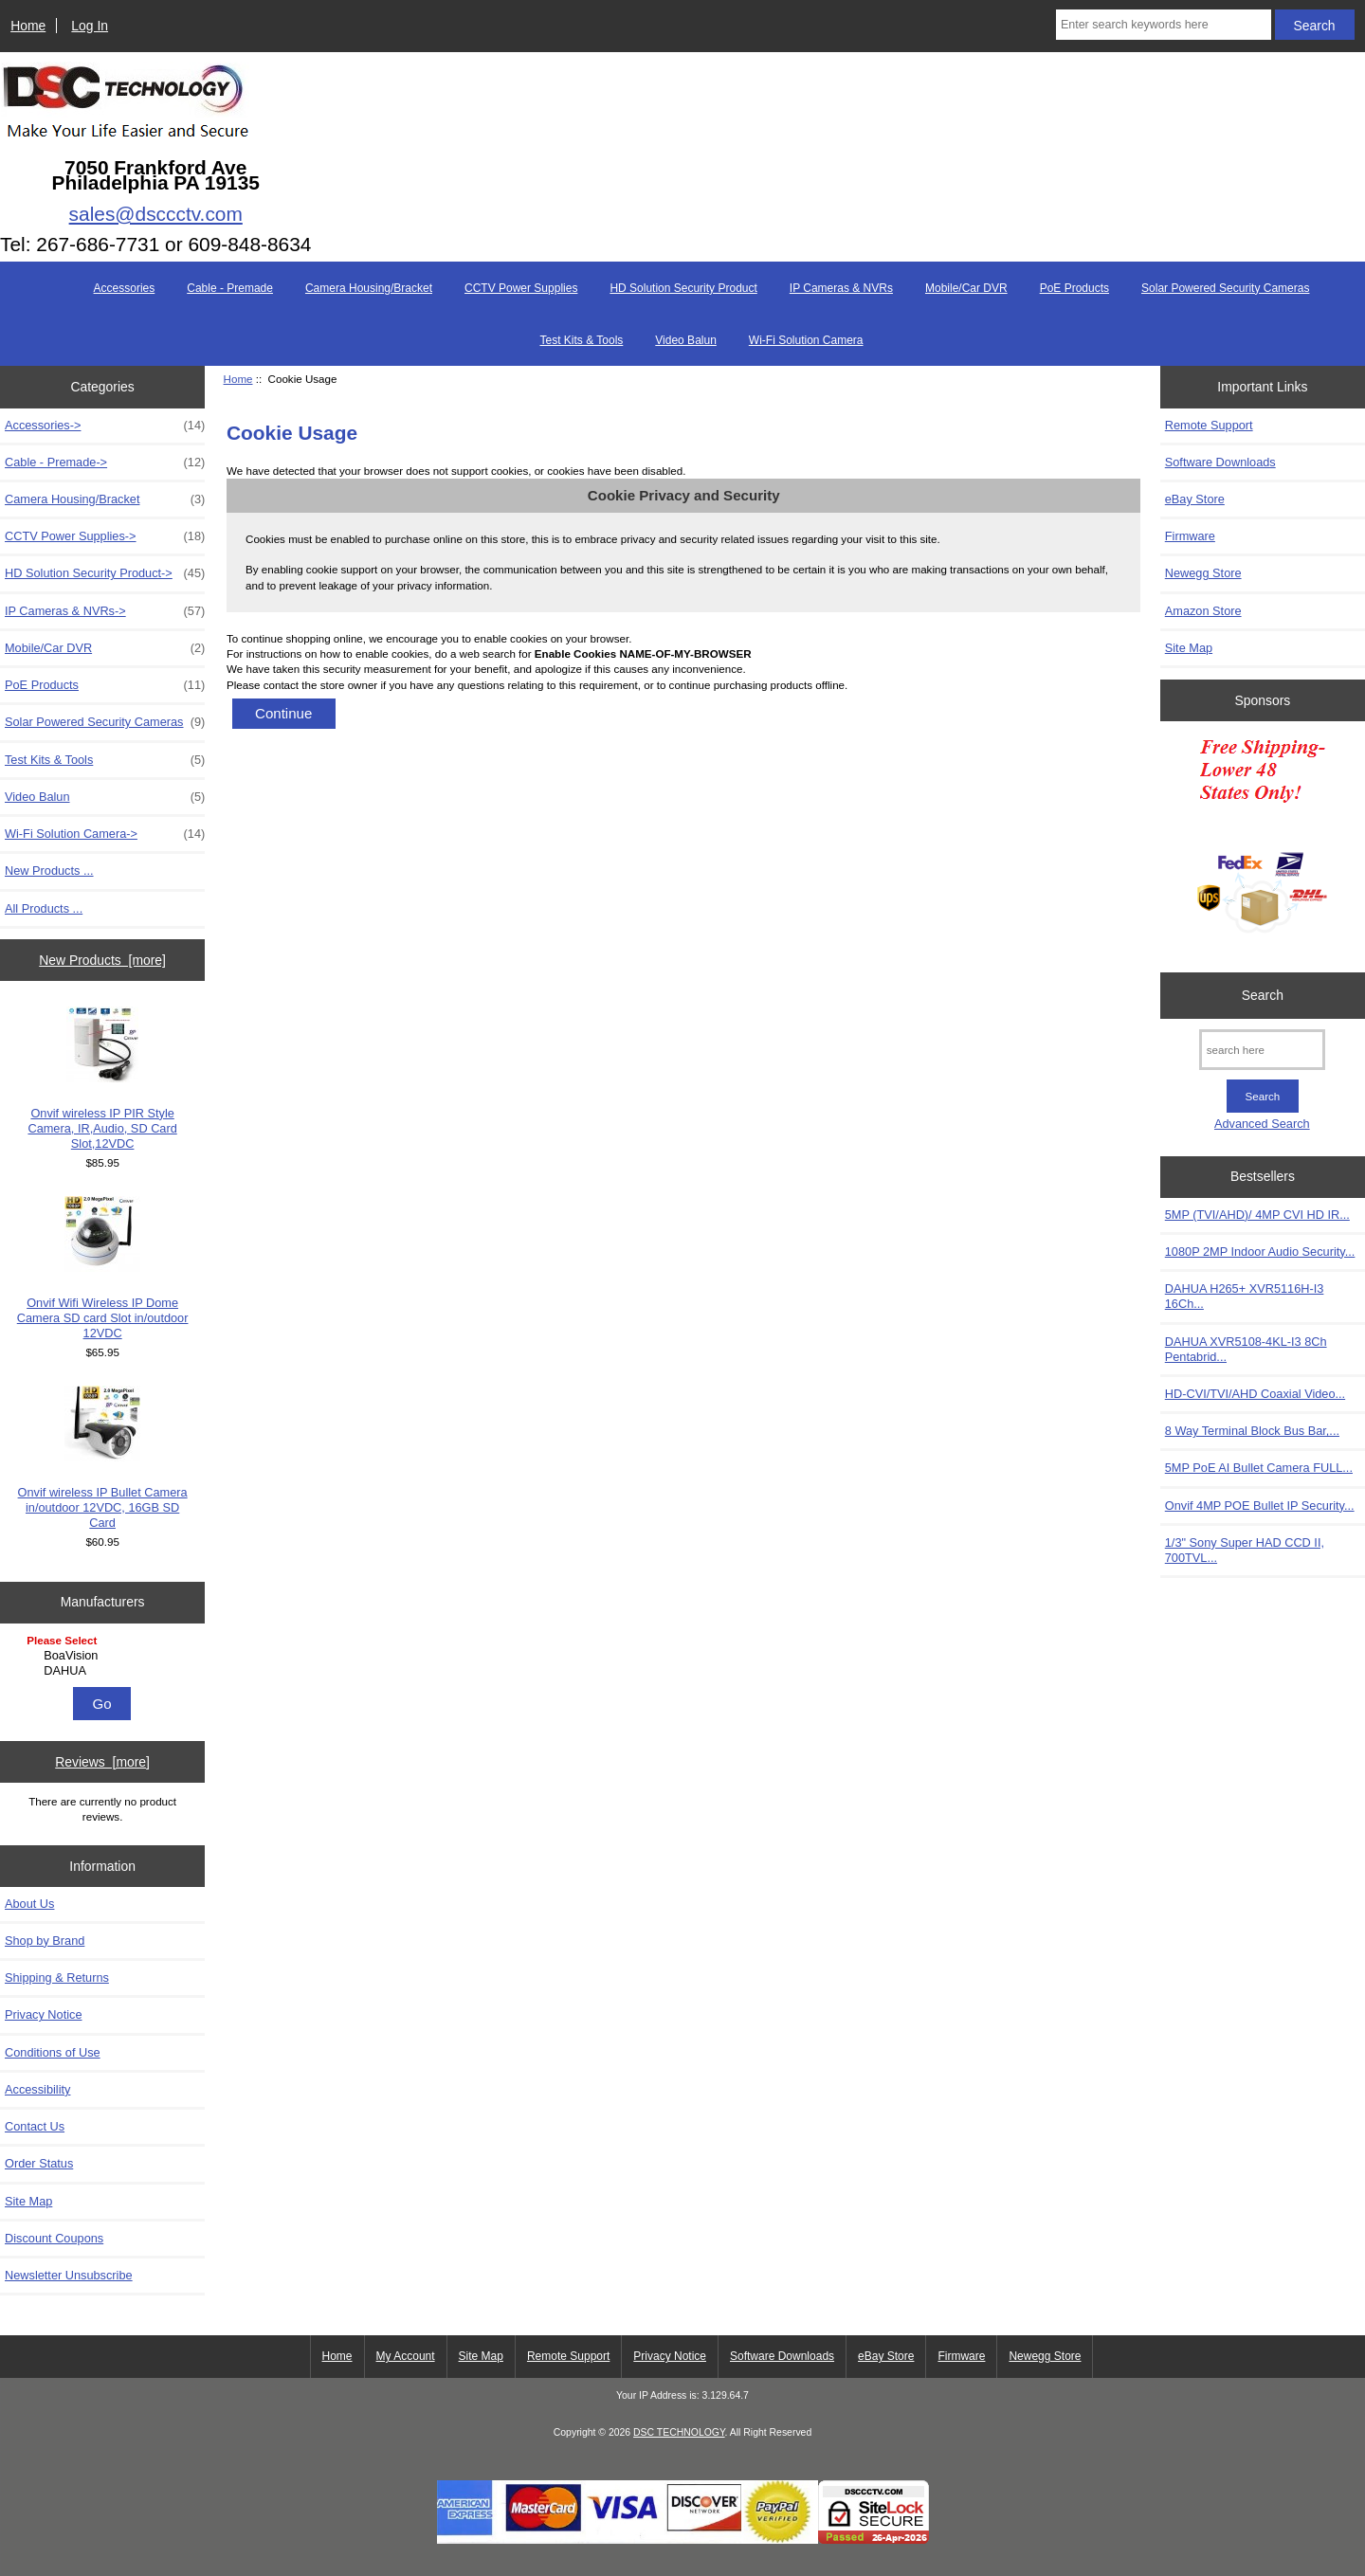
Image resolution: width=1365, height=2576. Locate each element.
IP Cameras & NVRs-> (105, 611)
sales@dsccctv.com (156, 214)
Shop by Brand (44, 1940)
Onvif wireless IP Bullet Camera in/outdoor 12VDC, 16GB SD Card (103, 1458)
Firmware (1190, 536)
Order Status (39, 2163)
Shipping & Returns (57, 1977)
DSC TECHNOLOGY (678, 2432)
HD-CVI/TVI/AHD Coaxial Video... (1255, 1394)
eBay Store (1195, 499)
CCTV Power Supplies (520, 288)
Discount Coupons (54, 2238)
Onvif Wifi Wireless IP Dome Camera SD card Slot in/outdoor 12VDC (103, 1268)
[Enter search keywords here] (1163, 24)
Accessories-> (105, 425)
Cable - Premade (230, 288)
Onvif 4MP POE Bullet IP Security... (1260, 1505)
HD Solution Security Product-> (105, 573)
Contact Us (34, 2126)
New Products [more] (102, 960)
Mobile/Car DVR (966, 288)
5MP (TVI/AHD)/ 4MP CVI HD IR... (1257, 1214)
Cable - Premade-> (105, 462)
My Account (405, 2356)
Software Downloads (1220, 462)
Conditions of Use (52, 2052)
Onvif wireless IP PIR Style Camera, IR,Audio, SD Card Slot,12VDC (101, 1079)
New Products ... (49, 870)
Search (1262, 995)
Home (28, 25)
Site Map (28, 2201)
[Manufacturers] (102, 1657)
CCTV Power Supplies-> (105, 536)
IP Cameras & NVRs (841, 288)
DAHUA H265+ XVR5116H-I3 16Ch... (1244, 1296)
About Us (29, 1903)
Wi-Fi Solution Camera (806, 340)
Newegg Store (1203, 573)
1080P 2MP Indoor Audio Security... (1260, 1251)
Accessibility (37, 2089)
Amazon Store (1203, 611)
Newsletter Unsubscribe (69, 2275)
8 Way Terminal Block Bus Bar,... (1252, 1431)
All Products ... (43, 908)
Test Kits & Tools (581, 340)
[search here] (1262, 1049)
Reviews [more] (102, 1761)
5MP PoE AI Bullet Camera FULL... (1259, 1467)
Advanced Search (1262, 1123)
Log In (89, 25)
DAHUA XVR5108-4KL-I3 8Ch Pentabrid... (1246, 1349)
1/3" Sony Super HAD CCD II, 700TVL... (1244, 1550)
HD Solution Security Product (683, 288)
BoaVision (105, 1655)
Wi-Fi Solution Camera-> (105, 834)
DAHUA (105, 1670)
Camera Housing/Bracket (368, 288)
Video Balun (686, 340)
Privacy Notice (43, 2014)
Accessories (124, 288)
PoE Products (1074, 288)
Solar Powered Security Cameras (1225, 288)
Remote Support (1209, 425)
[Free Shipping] (1262, 842)
